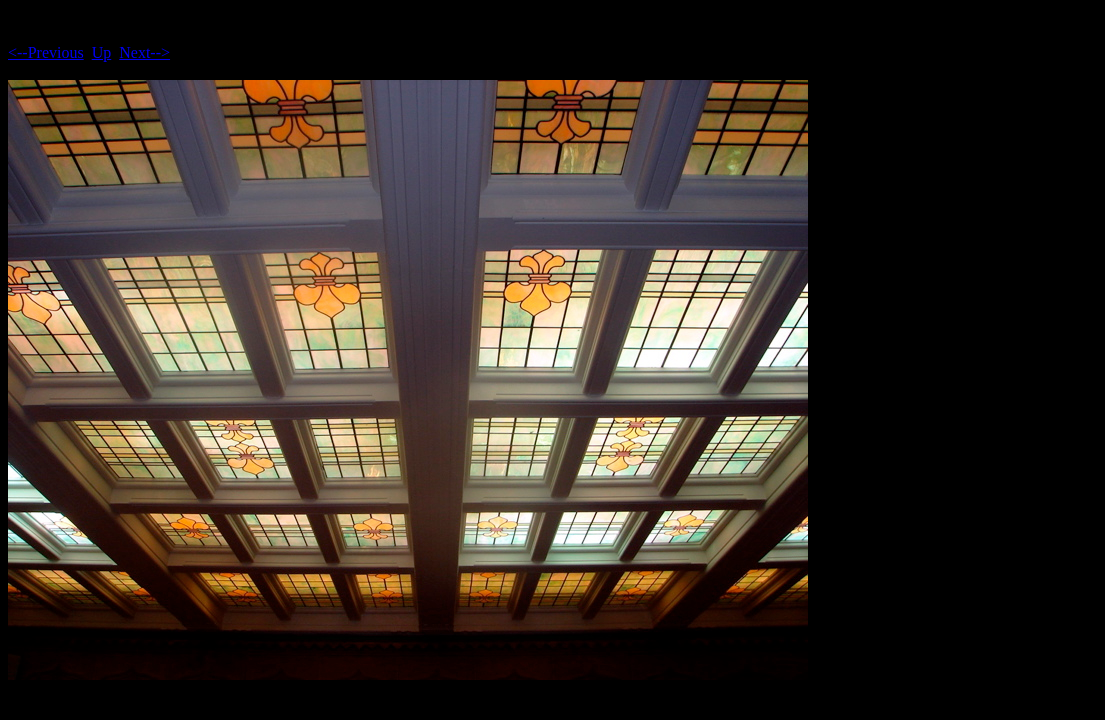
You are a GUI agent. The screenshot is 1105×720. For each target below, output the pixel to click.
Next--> (144, 52)
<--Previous (46, 52)
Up (102, 52)
